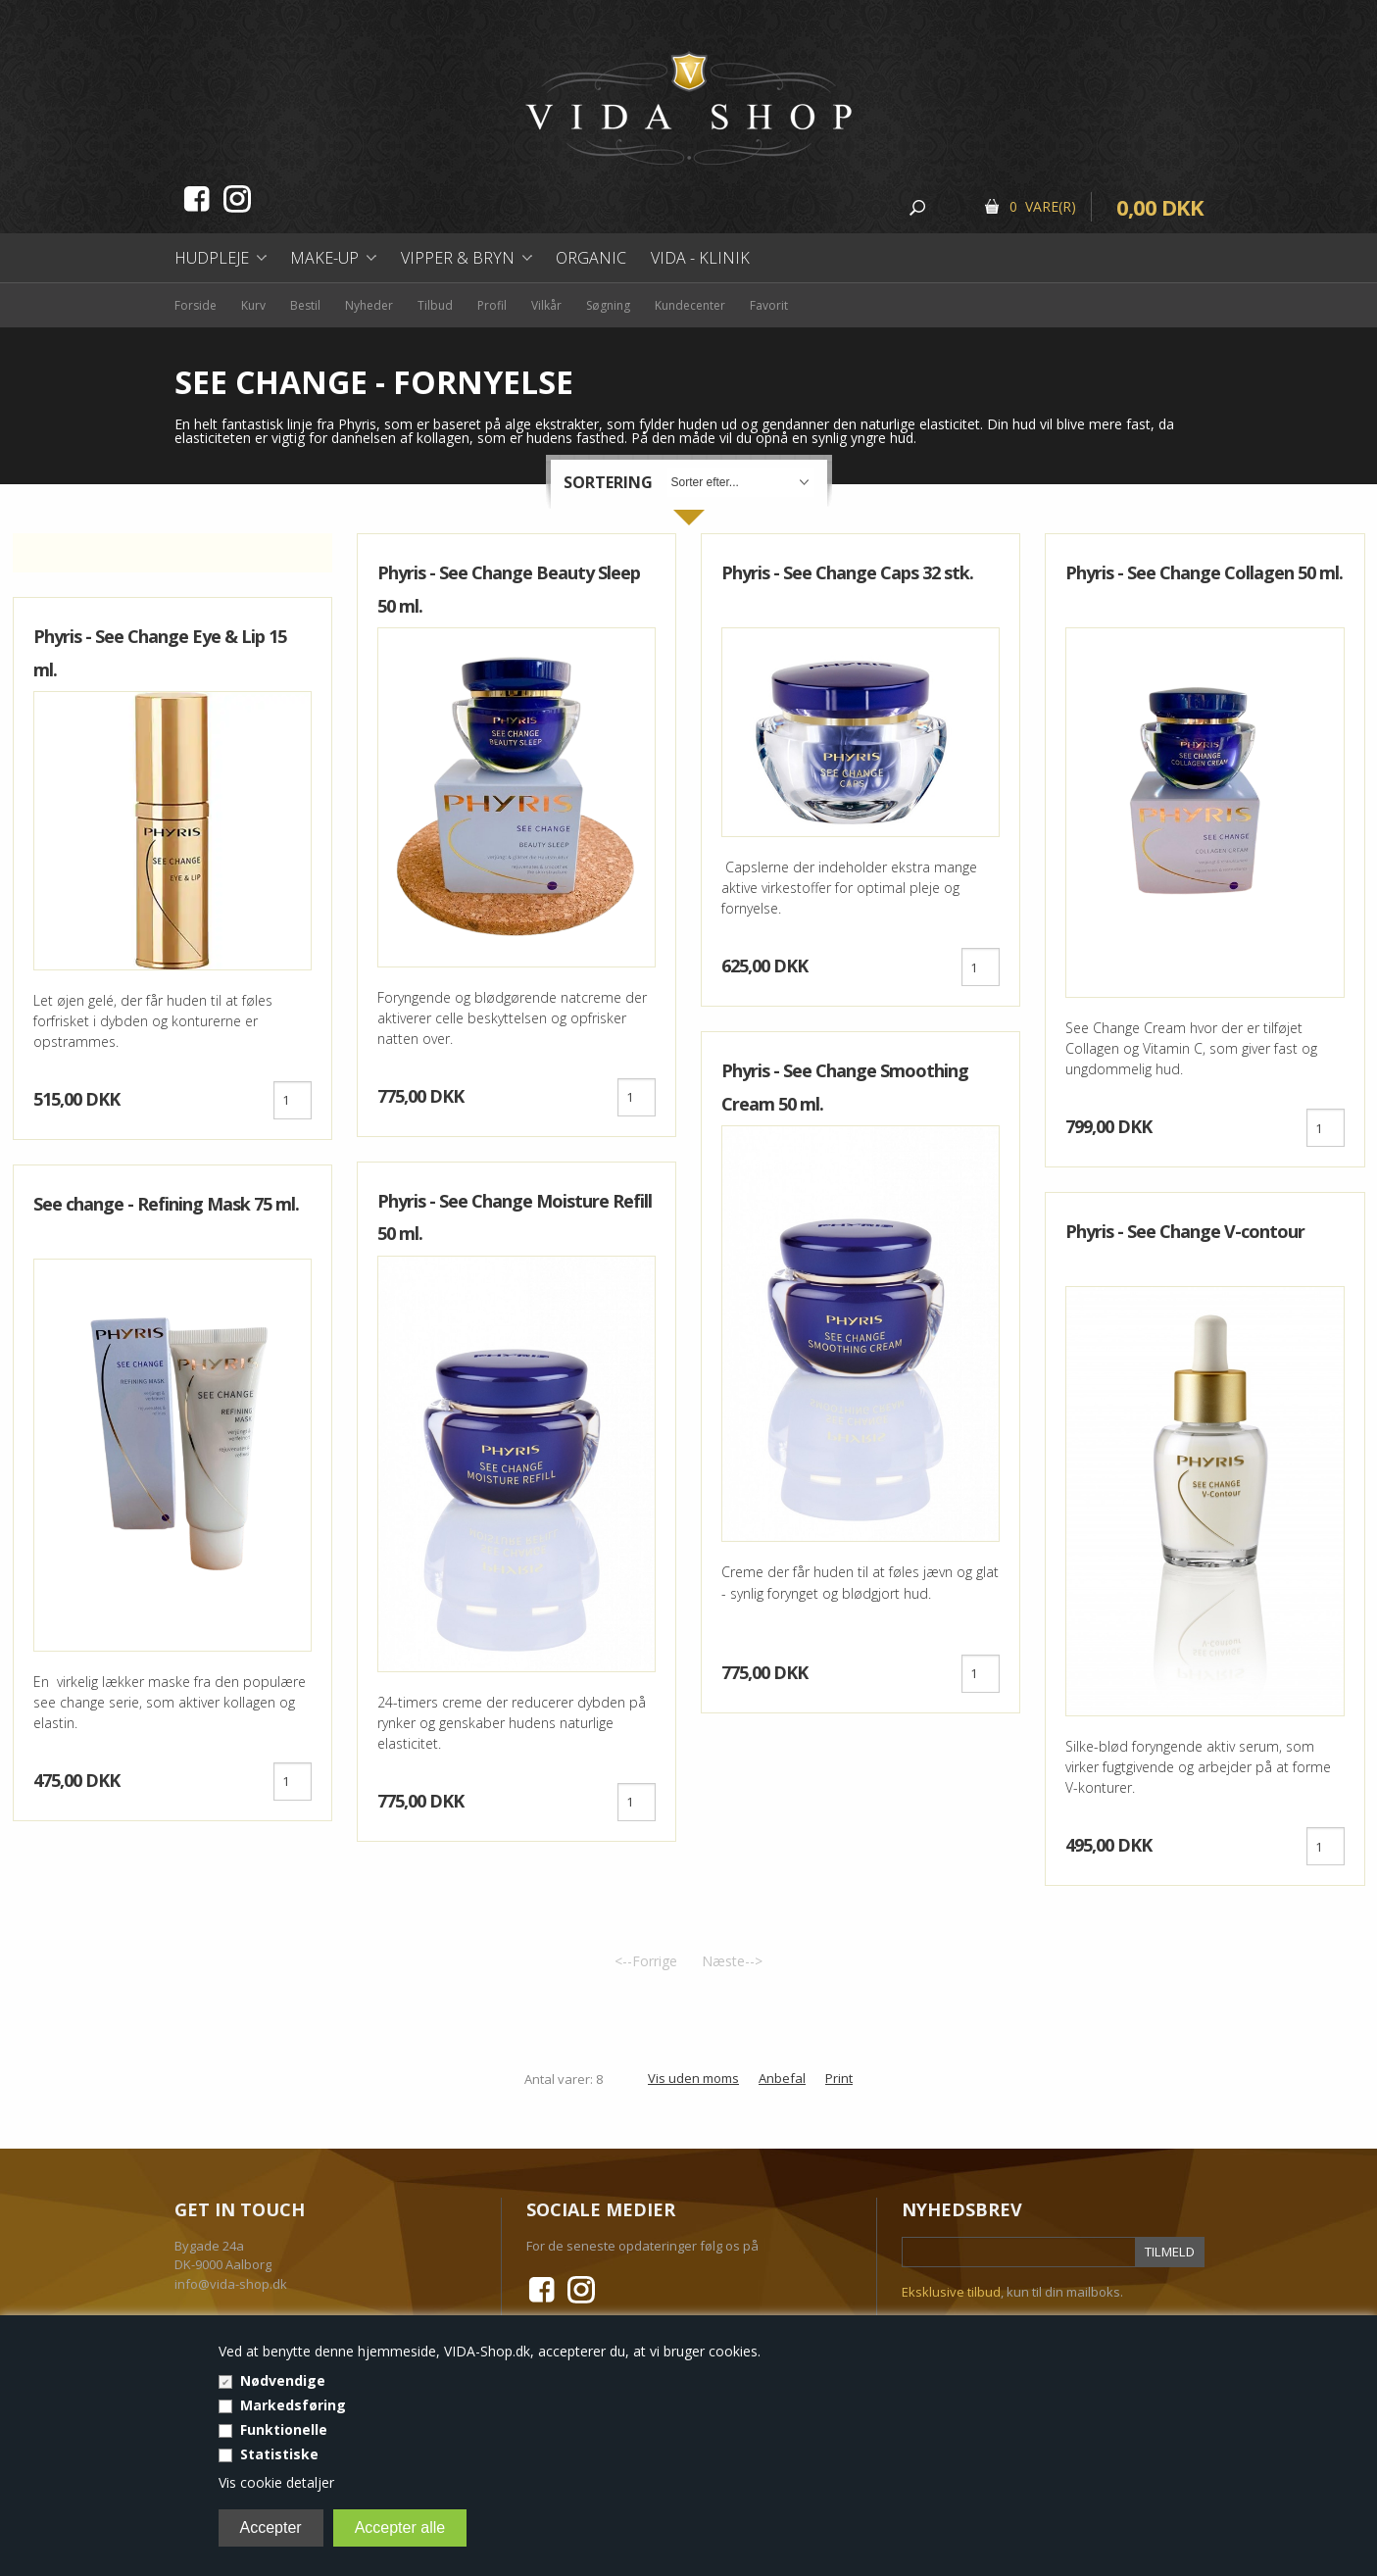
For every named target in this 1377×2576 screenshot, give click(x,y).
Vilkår (546, 305)
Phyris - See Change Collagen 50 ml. (1204, 572)
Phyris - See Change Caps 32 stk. (847, 572)
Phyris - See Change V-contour (1184, 1231)
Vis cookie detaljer (276, 2482)
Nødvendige (282, 2380)
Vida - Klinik (700, 258)
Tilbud (435, 305)
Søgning (608, 305)
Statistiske (279, 2454)
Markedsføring (293, 2405)
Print (839, 2078)
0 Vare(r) (1042, 206)
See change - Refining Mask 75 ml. (166, 1203)
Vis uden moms (693, 2078)
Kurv (253, 305)
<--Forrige (646, 1961)
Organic (591, 258)
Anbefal (782, 2078)
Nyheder (369, 305)
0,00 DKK (1160, 207)
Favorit (769, 305)
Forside (195, 305)
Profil (492, 305)
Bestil (305, 305)
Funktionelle (283, 2429)
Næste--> (732, 1961)
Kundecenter (690, 305)
